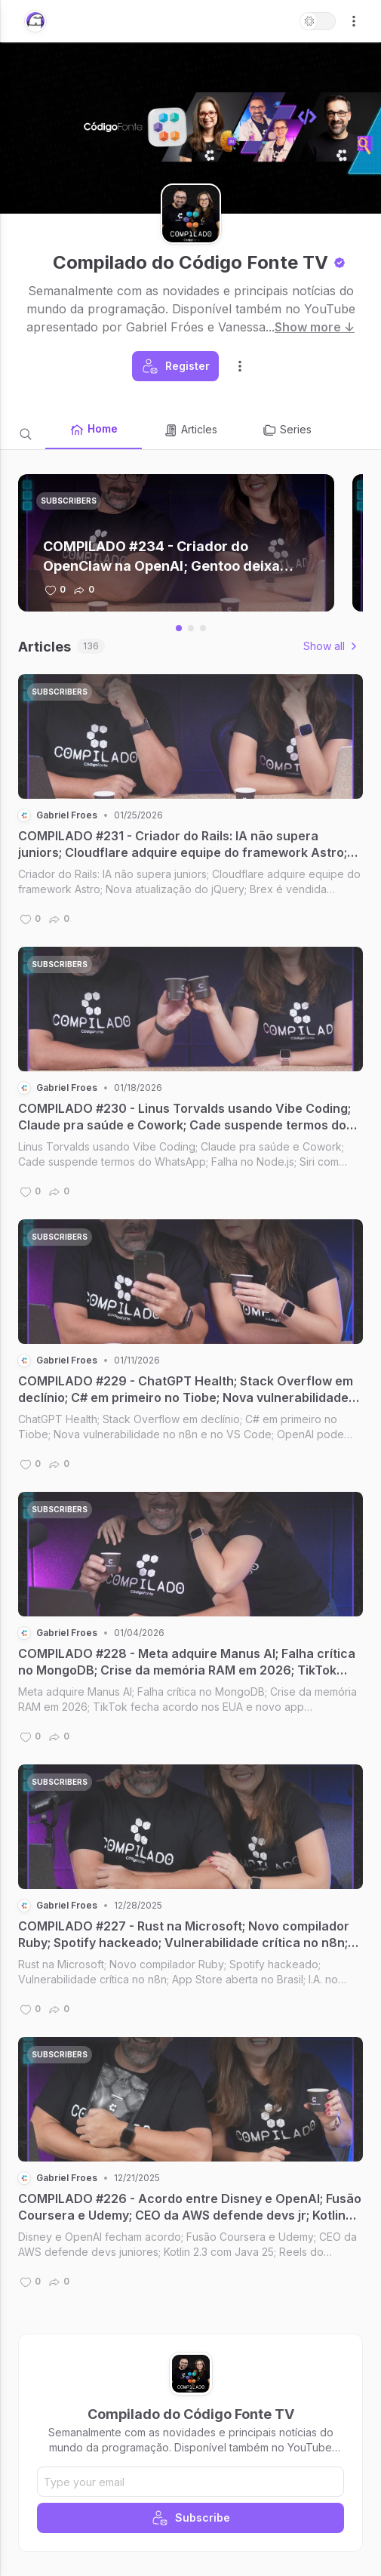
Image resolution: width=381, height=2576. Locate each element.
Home (93, 430)
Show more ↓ (315, 326)
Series (287, 430)
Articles (190, 430)
